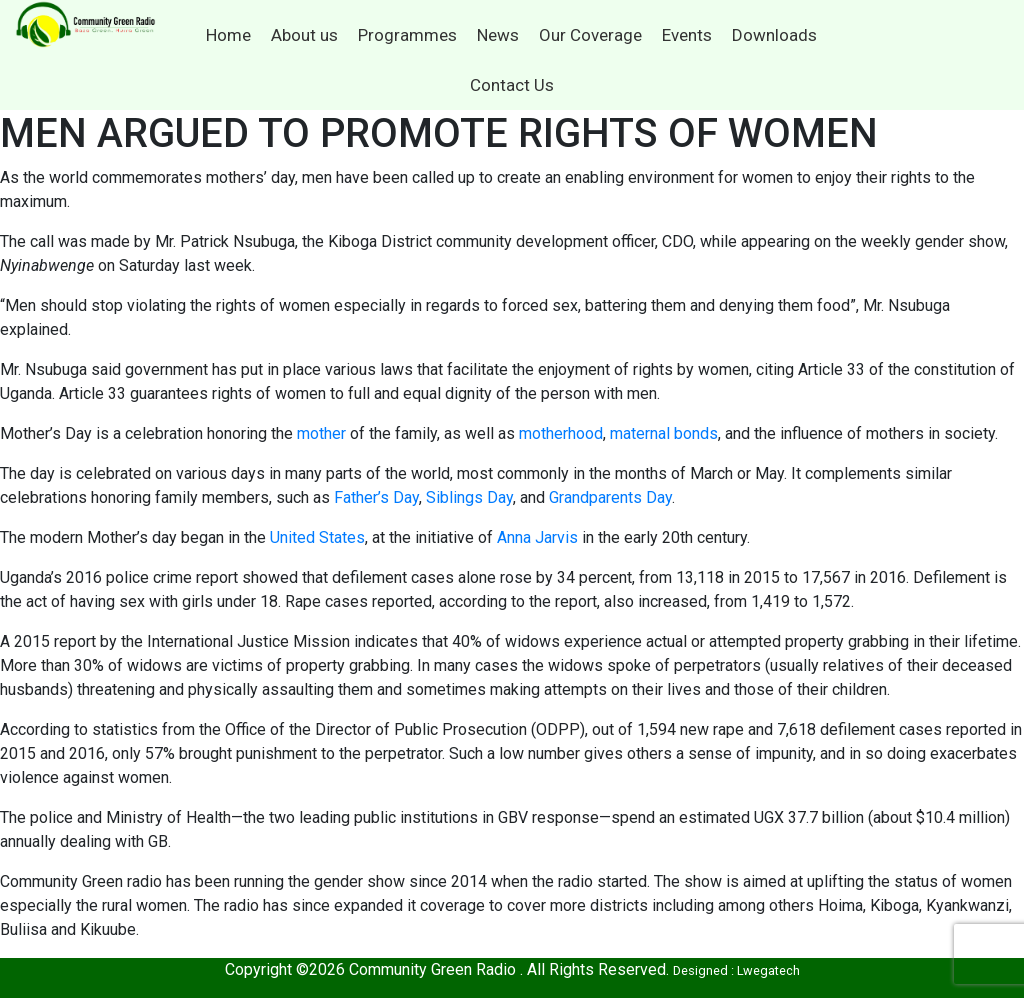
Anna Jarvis (537, 537)
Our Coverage (590, 35)
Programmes (407, 35)
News (498, 35)
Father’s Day (376, 497)
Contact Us (512, 85)
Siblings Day (469, 497)
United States (317, 537)
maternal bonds (664, 433)
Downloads (774, 35)
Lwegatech (768, 970)
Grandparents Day (610, 497)
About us (304, 35)
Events (687, 35)
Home (228, 35)
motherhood (561, 433)
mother (321, 433)
